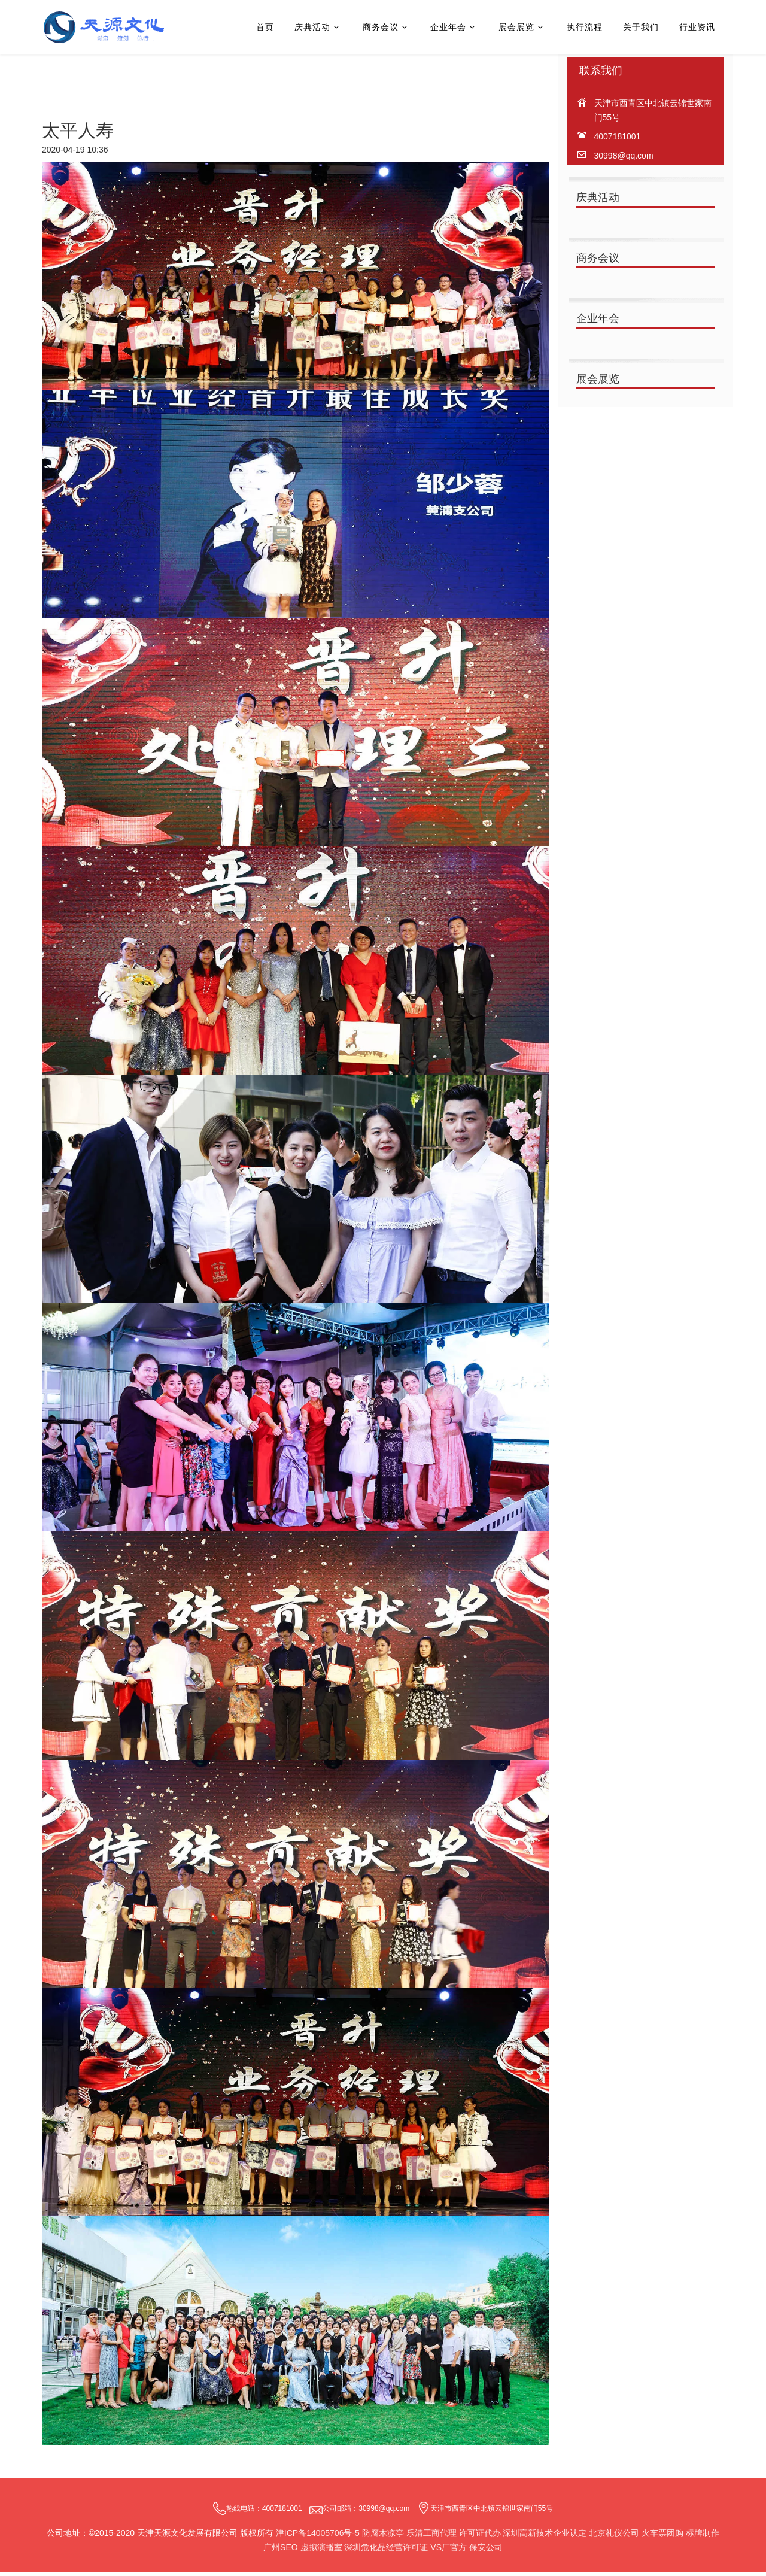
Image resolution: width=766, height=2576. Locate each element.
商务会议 (381, 27)
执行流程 (585, 27)
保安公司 (486, 2551)
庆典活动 (312, 27)
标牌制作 (702, 2536)
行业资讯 (697, 27)
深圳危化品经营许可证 (386, 2551)
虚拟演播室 (321, 2551)
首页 (265, 27)
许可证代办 (480, 2536)
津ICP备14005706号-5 (318, 2536)
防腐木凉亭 (383, 2536)
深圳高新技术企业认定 (544, 2536)
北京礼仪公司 (614, 2536)
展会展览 (516, 27)
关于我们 (641, 27)
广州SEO (280, 2551)
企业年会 (448, 27)
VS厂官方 (448, 2551)
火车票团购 (662, 2536)
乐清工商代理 (432, 2536)
